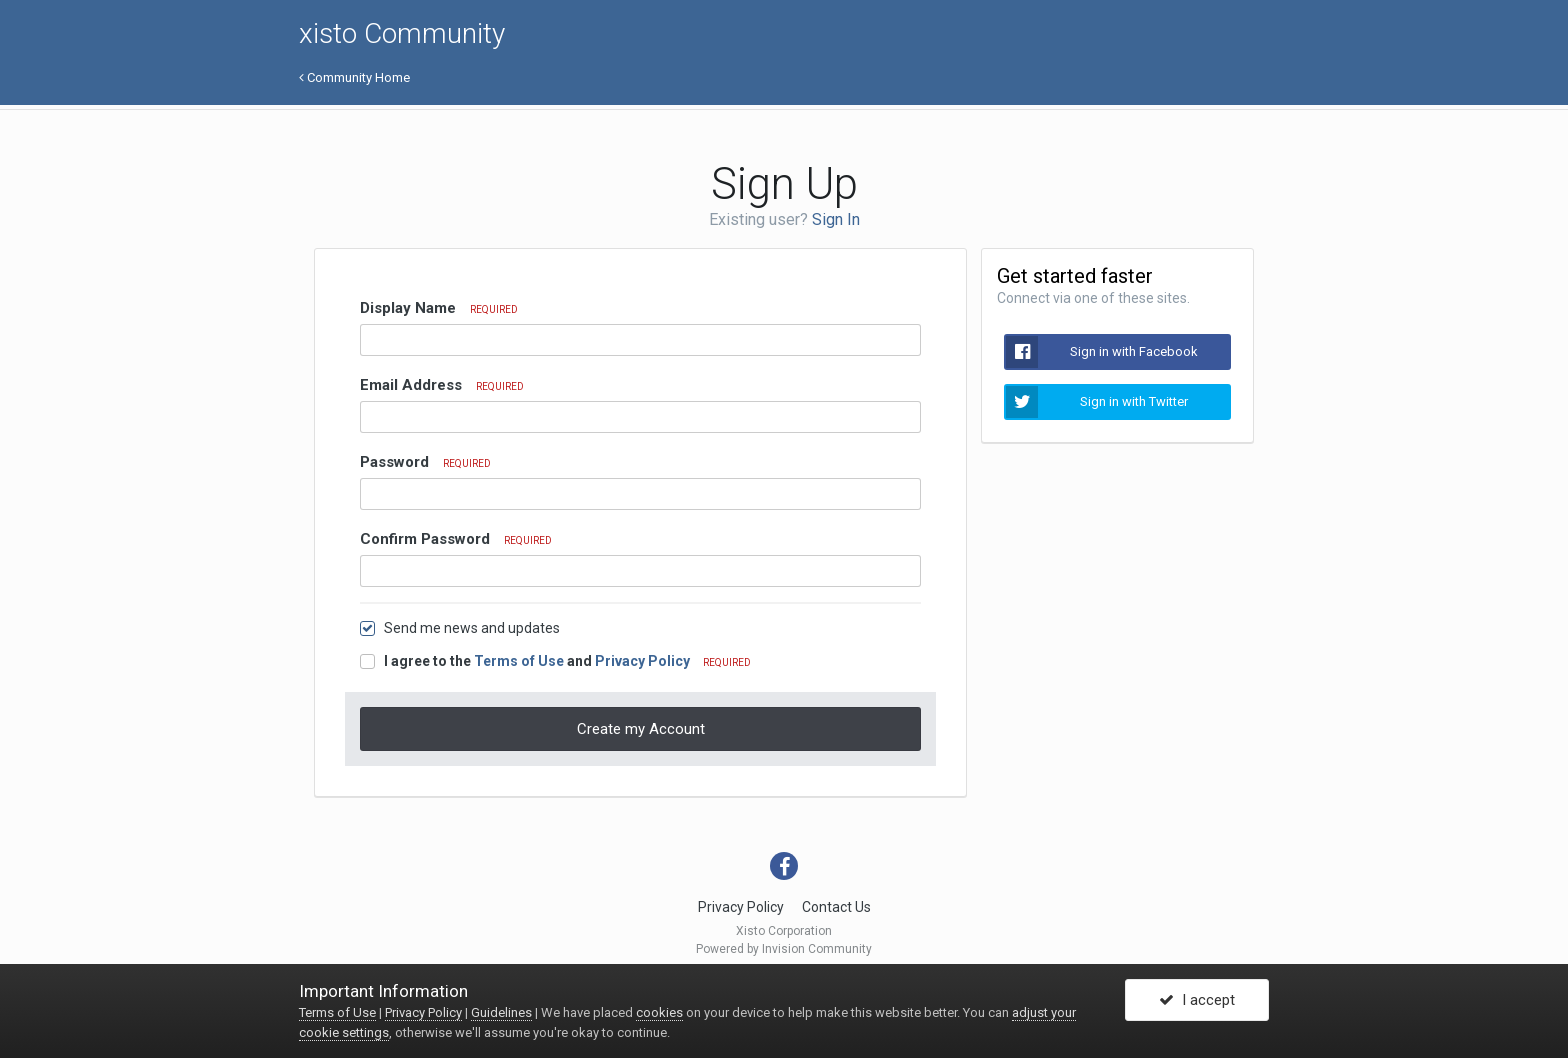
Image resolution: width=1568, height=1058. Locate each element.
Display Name (439, 308)
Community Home (354, 77)
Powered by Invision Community (784, 949)
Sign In (836, 219)
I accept (1197, 1001)
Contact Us (836, 907)
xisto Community (402, 33)
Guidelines (501, 1012)
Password (425, 462)
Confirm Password (456, 539)
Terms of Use (519, 661)
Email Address (442, 385)
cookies (659, 1012)
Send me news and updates (472, 628)
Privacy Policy (642, 661)
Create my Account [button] (641, 729)
